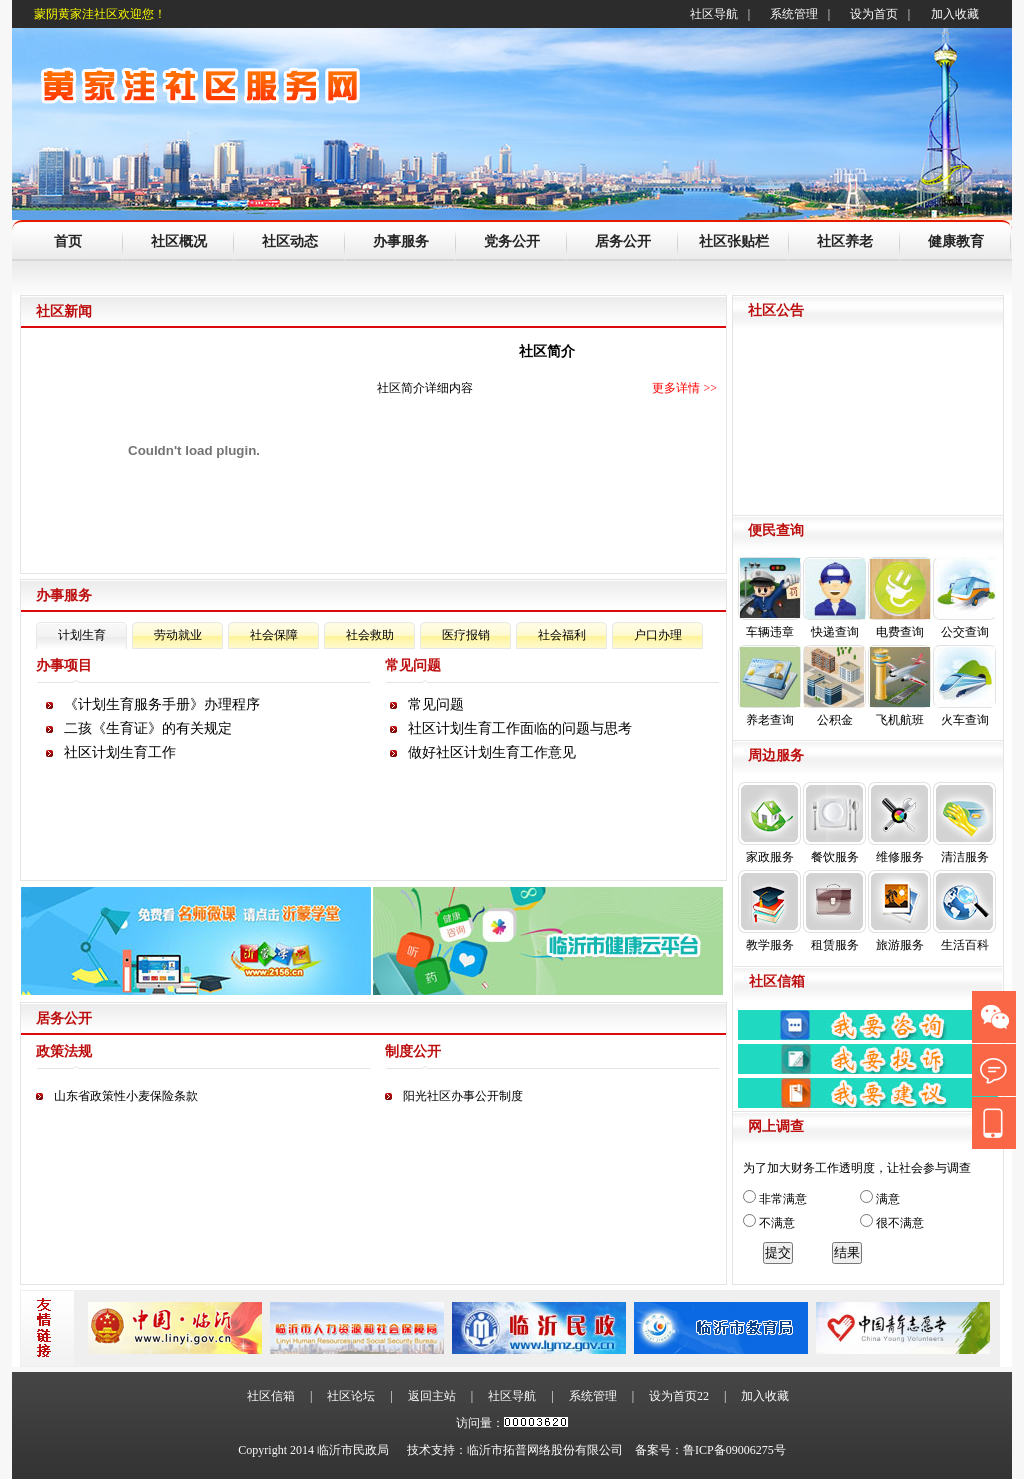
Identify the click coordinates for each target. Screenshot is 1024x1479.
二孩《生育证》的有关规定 (148, 728)
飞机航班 (899, 686)
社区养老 (845, 241)
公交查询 (964, 598)
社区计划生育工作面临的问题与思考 (520, 728)
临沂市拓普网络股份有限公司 (545, 1450)
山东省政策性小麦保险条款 (126, 1096)
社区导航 (714, 14)
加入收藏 (955, 14)
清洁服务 (964, 823)
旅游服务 (899, 911)
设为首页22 (679, 1396)
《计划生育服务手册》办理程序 (162, 704)
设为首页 (874, 14)
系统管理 (794, 14)
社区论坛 (351, 1396)
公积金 (834, 686)
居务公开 (623, 241)
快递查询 (834, 598)
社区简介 (547, 351)
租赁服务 (834, 911)
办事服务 (401, 241)
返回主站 (432, 1396)
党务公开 (512, 241)
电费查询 (899, 598)
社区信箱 (271, 1396)
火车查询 (964, 686)
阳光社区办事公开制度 (463, 1096)
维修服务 (899, 823)
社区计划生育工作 (120, 752)
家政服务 (769, 823)
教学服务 (769, 911)
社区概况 (179, 241)
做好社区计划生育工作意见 (492, 752)
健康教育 (956, 241)
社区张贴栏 (734, 241)
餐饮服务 (834, 823)
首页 (68, 241)
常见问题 (436, 704)
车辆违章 (769, 598)
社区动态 (290, 241)
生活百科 (964, 911)
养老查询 (769, 686)
